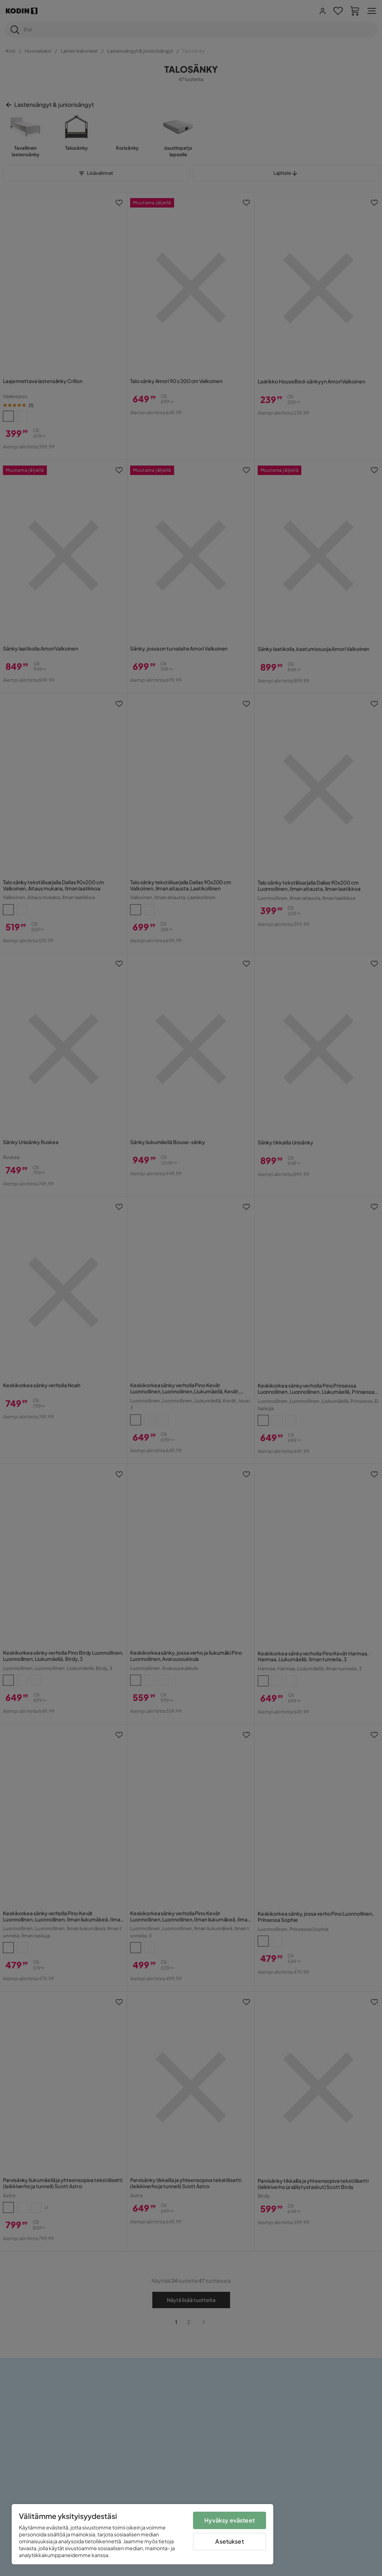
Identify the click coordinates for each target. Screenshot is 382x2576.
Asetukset (229, 2541)
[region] (142, 2534)
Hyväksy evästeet (229, 2520)
